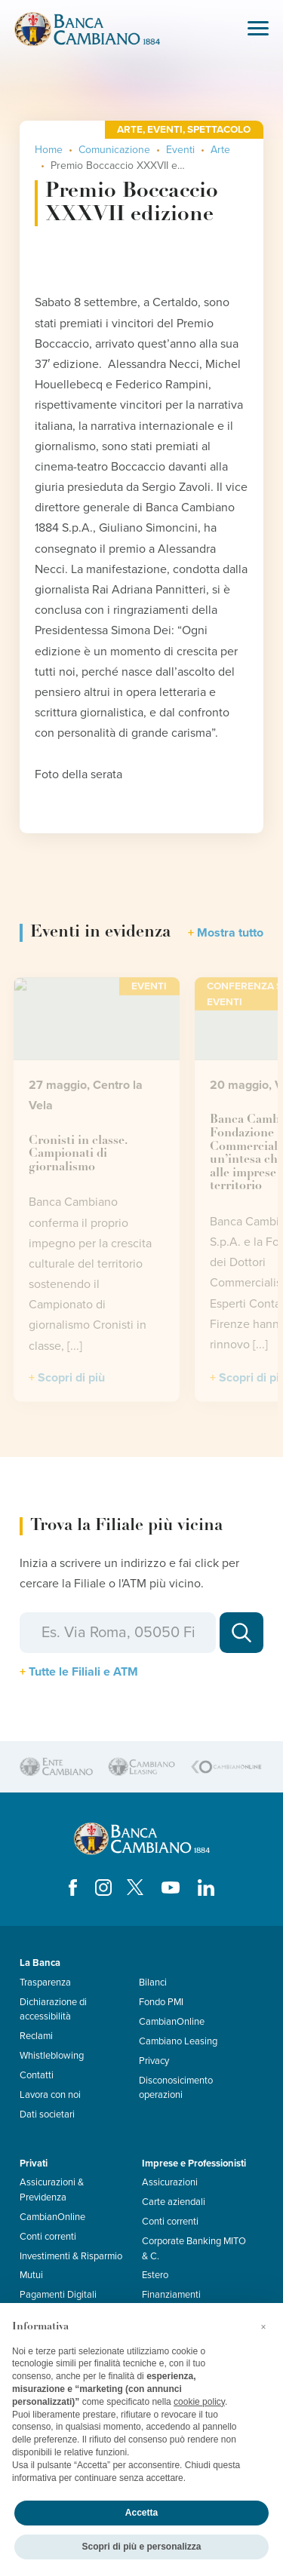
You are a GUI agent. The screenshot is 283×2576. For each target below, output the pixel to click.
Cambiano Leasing (178, 2041)
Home (49, 149)
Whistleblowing (52, 2056)
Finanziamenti (171, 2295)
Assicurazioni (170, 2182)
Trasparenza (45, 1982)
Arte (220, 149)
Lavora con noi (50, 2095)
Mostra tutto (230, 932)
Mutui (31, 2275)
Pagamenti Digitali (58, 2295)
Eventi (180, 149)
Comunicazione (114, 149)
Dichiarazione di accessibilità (53, 2009)
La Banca (40, 1963)
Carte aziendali (173, 2202)
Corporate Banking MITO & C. (194, 2248)
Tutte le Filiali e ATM (83, 1671)
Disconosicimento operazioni (176, 2088)
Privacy (154, 2061)
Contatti (37, 2075)
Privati (34, 2163)
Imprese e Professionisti (194, 2163)
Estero (155, 2275)
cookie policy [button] (199, 2402)
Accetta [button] (141, 2512)
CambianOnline (172, 2022)
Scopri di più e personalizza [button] (141, 2546)
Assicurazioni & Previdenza (52, 2189)
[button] (263, 2327)
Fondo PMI (161, 2002)
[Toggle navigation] (258, 30)
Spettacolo (219, 130)
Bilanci (153, 1982)
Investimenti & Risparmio (71, 2256)
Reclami (36, 2036)
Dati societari (47, 2114)
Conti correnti (48, 2237)
